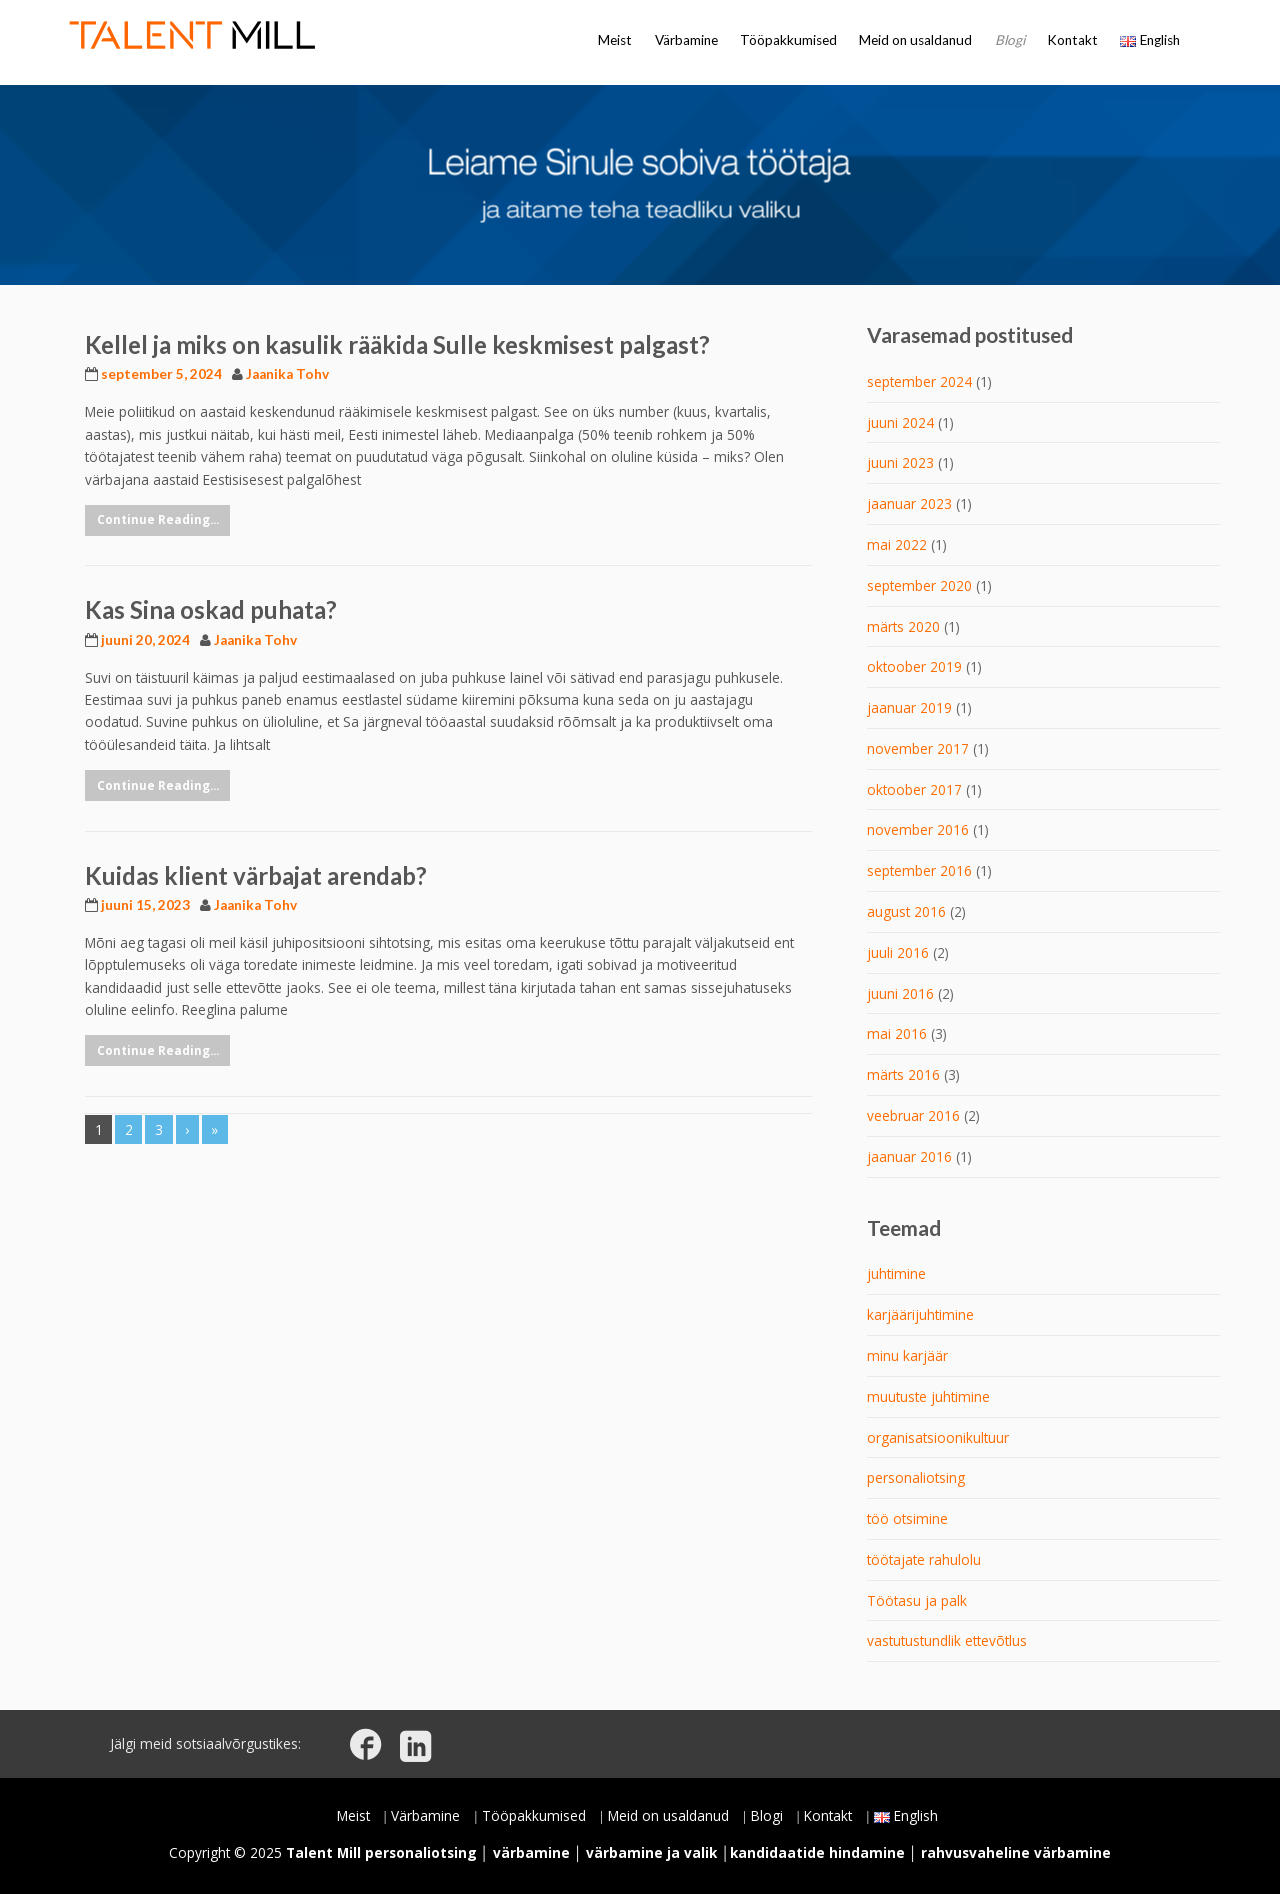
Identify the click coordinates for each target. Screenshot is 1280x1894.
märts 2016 (903, 1074)
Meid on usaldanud (915, 40)
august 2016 (906, 911)
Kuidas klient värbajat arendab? (256, 875)
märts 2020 (903, 626)
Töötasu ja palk (917, 1600)
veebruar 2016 (913, 1115)
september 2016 (919, 870)
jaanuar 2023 (909, 503)
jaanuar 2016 (909, 1156)
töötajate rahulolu (924, 1559)
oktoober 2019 (914, 666)
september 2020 (919, 585)
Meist (615, 40)
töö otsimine (907, 1518)
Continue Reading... (158, 519)
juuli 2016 (898, 952)
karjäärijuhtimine (920, 1314)
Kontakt (1072, 40)
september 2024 (919, 381)
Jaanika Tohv (287, 374)
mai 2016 (897, 1033)
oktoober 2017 (914, 789)
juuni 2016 (900, 993)
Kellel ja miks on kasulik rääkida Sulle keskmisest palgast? (397, 344)
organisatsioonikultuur (938, 1437)
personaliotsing (916, 1477)
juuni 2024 (900, 422)
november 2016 (918, 829)
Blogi (1010, 40)
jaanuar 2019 (909, 707)
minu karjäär (907, 1355)
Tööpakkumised (788, 40)
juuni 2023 (900, 462)
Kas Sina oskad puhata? (211, 609)
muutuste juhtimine (928, 1396)
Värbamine (686, 40)
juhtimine (896, 1273)
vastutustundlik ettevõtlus (947, 1640)
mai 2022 (897, 544)
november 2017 (918, 748)
